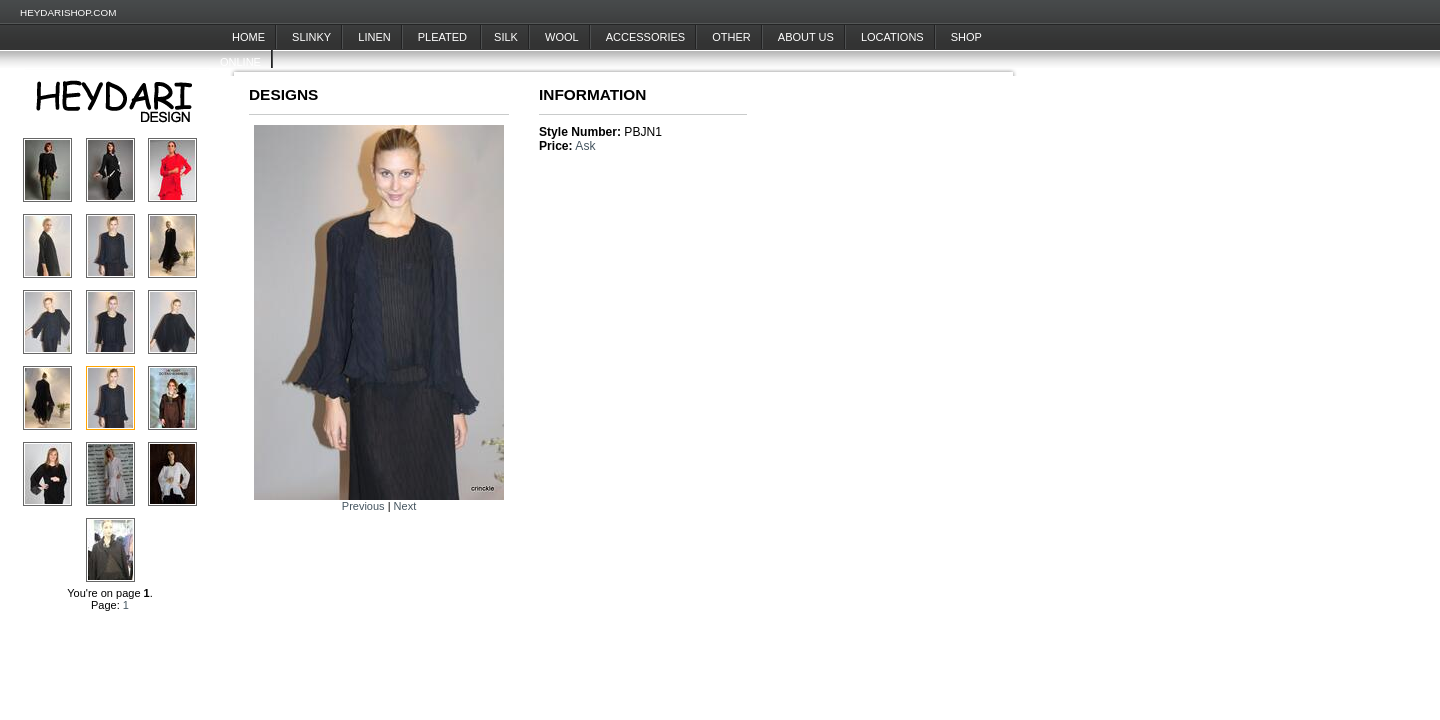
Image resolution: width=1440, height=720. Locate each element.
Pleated (444, 37)
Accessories (645, 37)
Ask (585, 146)
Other (731, 37)
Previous (363, 506)
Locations (892, 37)
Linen (374, 37)
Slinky (311, 37)
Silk (506, 37)
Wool (562, 37)
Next (405, 506)
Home (248, 37)
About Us (806, 37)
